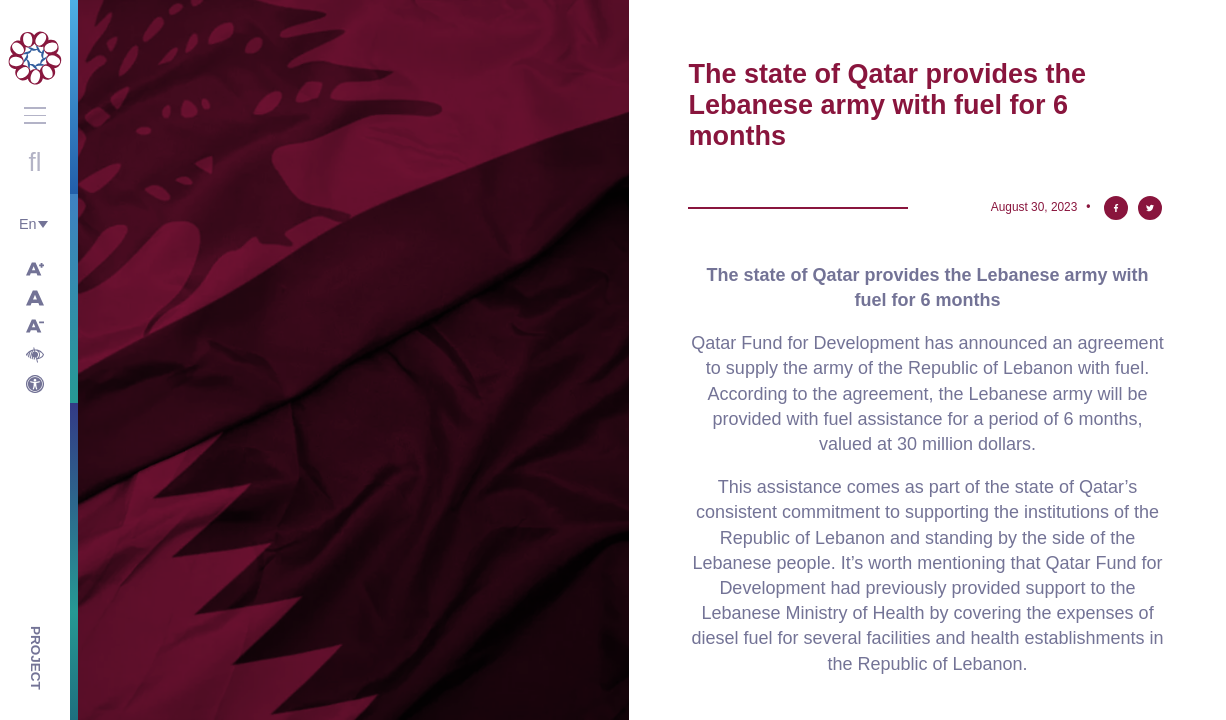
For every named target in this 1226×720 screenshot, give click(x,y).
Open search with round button (35, 162)
